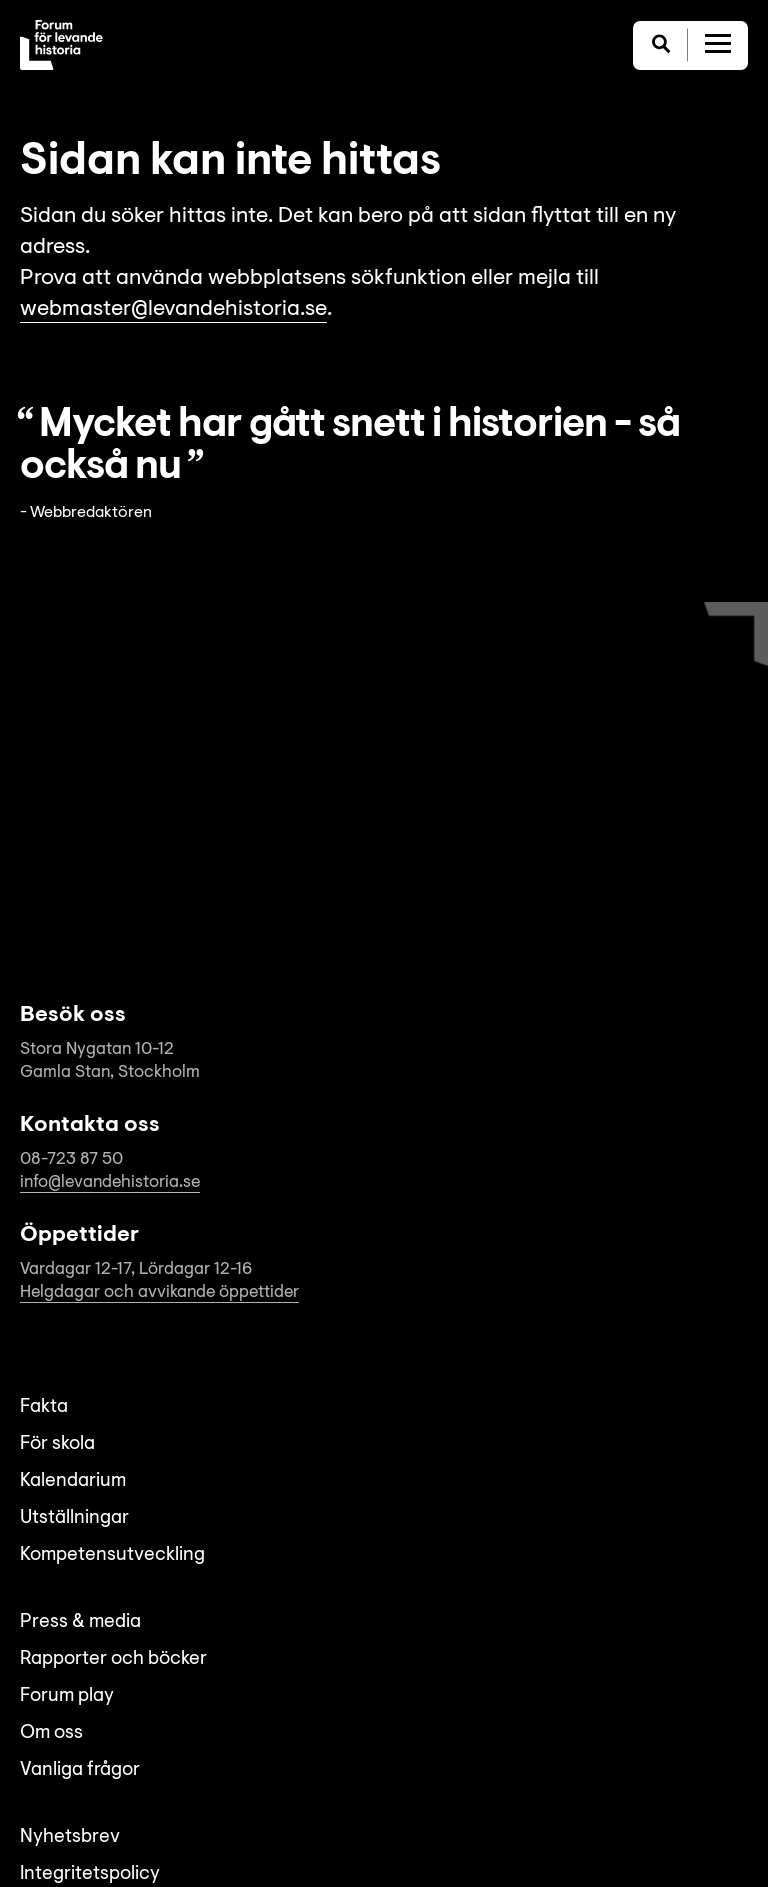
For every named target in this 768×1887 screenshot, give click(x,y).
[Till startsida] (61, 45)
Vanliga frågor (80, 1770)
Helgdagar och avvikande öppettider (159, 1292)
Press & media (80, 1622)
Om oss (51, 1733)
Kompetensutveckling (112, 1555)
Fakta (44, 1407)
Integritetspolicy (90, 1874)
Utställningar (74, 1518)
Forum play (67, 1696)
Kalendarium (73, 1481)
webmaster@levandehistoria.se (173, 310)
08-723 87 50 (71, 1159)
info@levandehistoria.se (110, 1182)
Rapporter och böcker (113, 1659)
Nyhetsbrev (70, 1837)
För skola (57, 1444)
